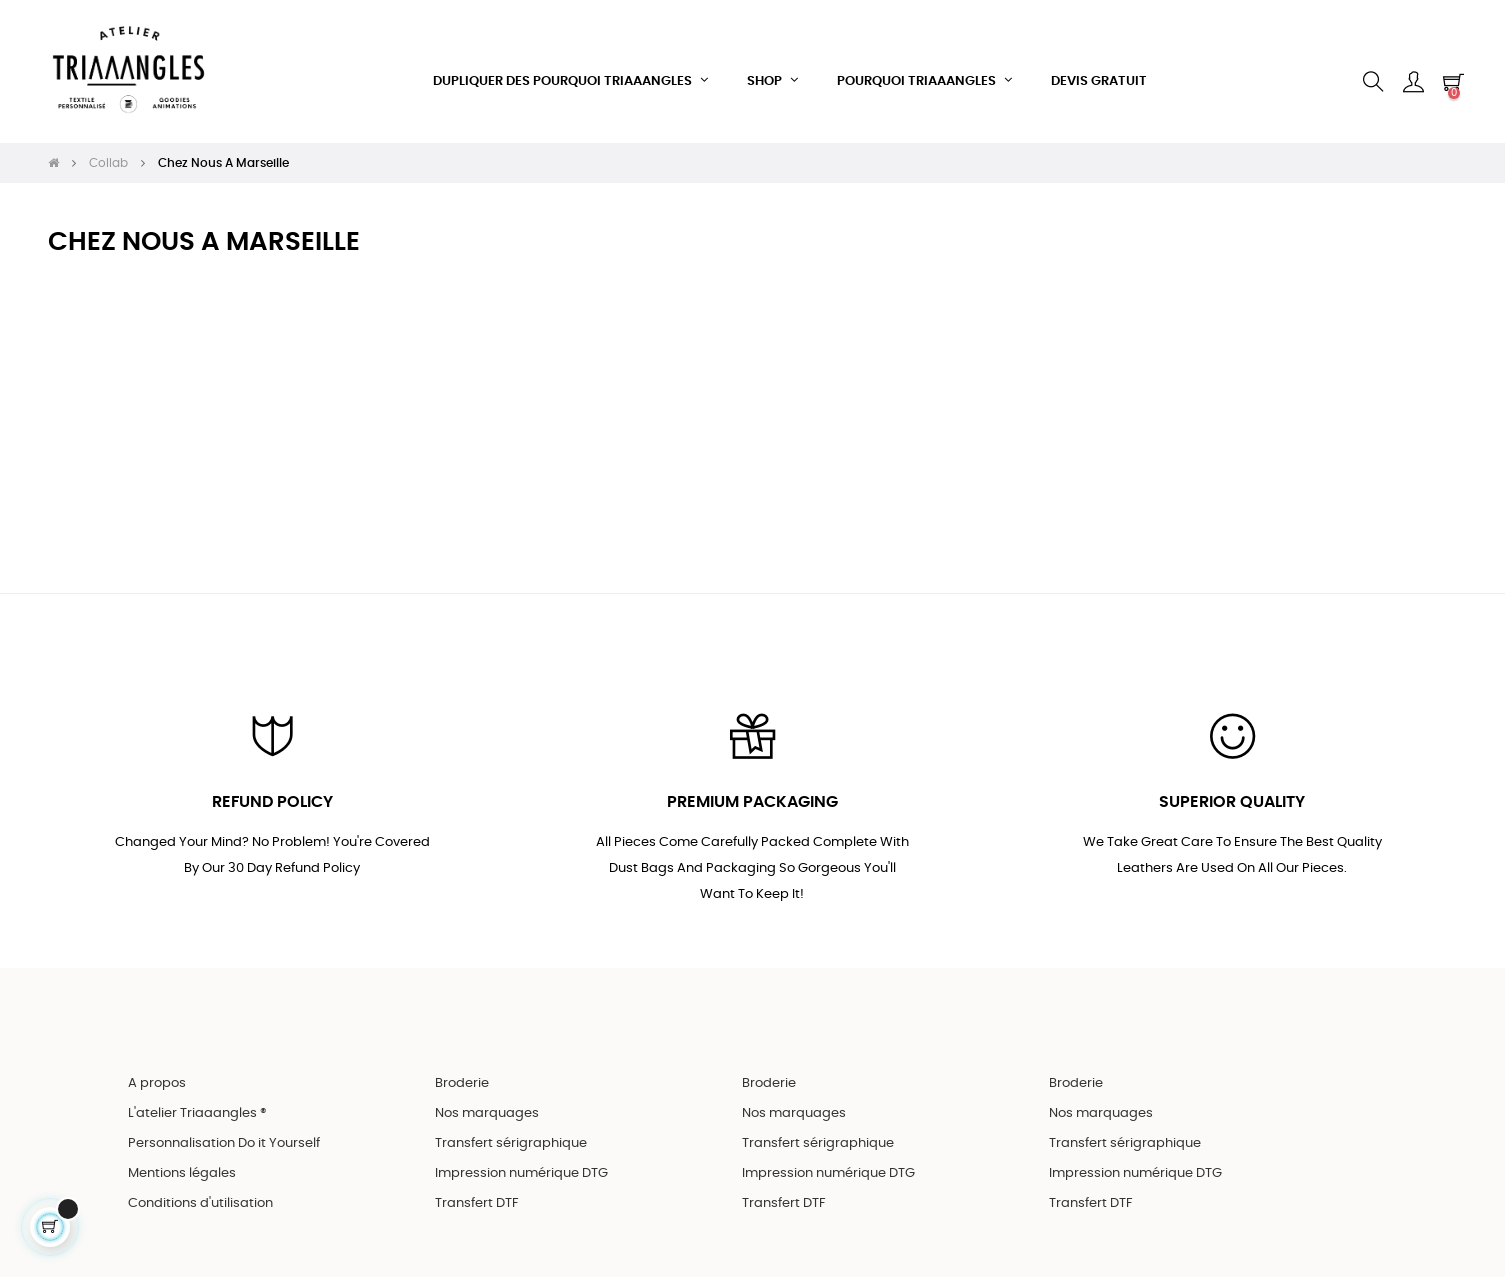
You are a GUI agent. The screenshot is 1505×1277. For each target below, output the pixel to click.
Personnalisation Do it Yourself (224, 1123)
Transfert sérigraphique (511, 1123)
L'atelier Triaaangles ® (197, 1093)
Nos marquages (487, 1093)
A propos (157, 1063)
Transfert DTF (477, 1183)
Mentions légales (182, 1153)
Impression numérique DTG (521, 1153)
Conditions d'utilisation (200, 1183)
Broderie (462, 1063)
